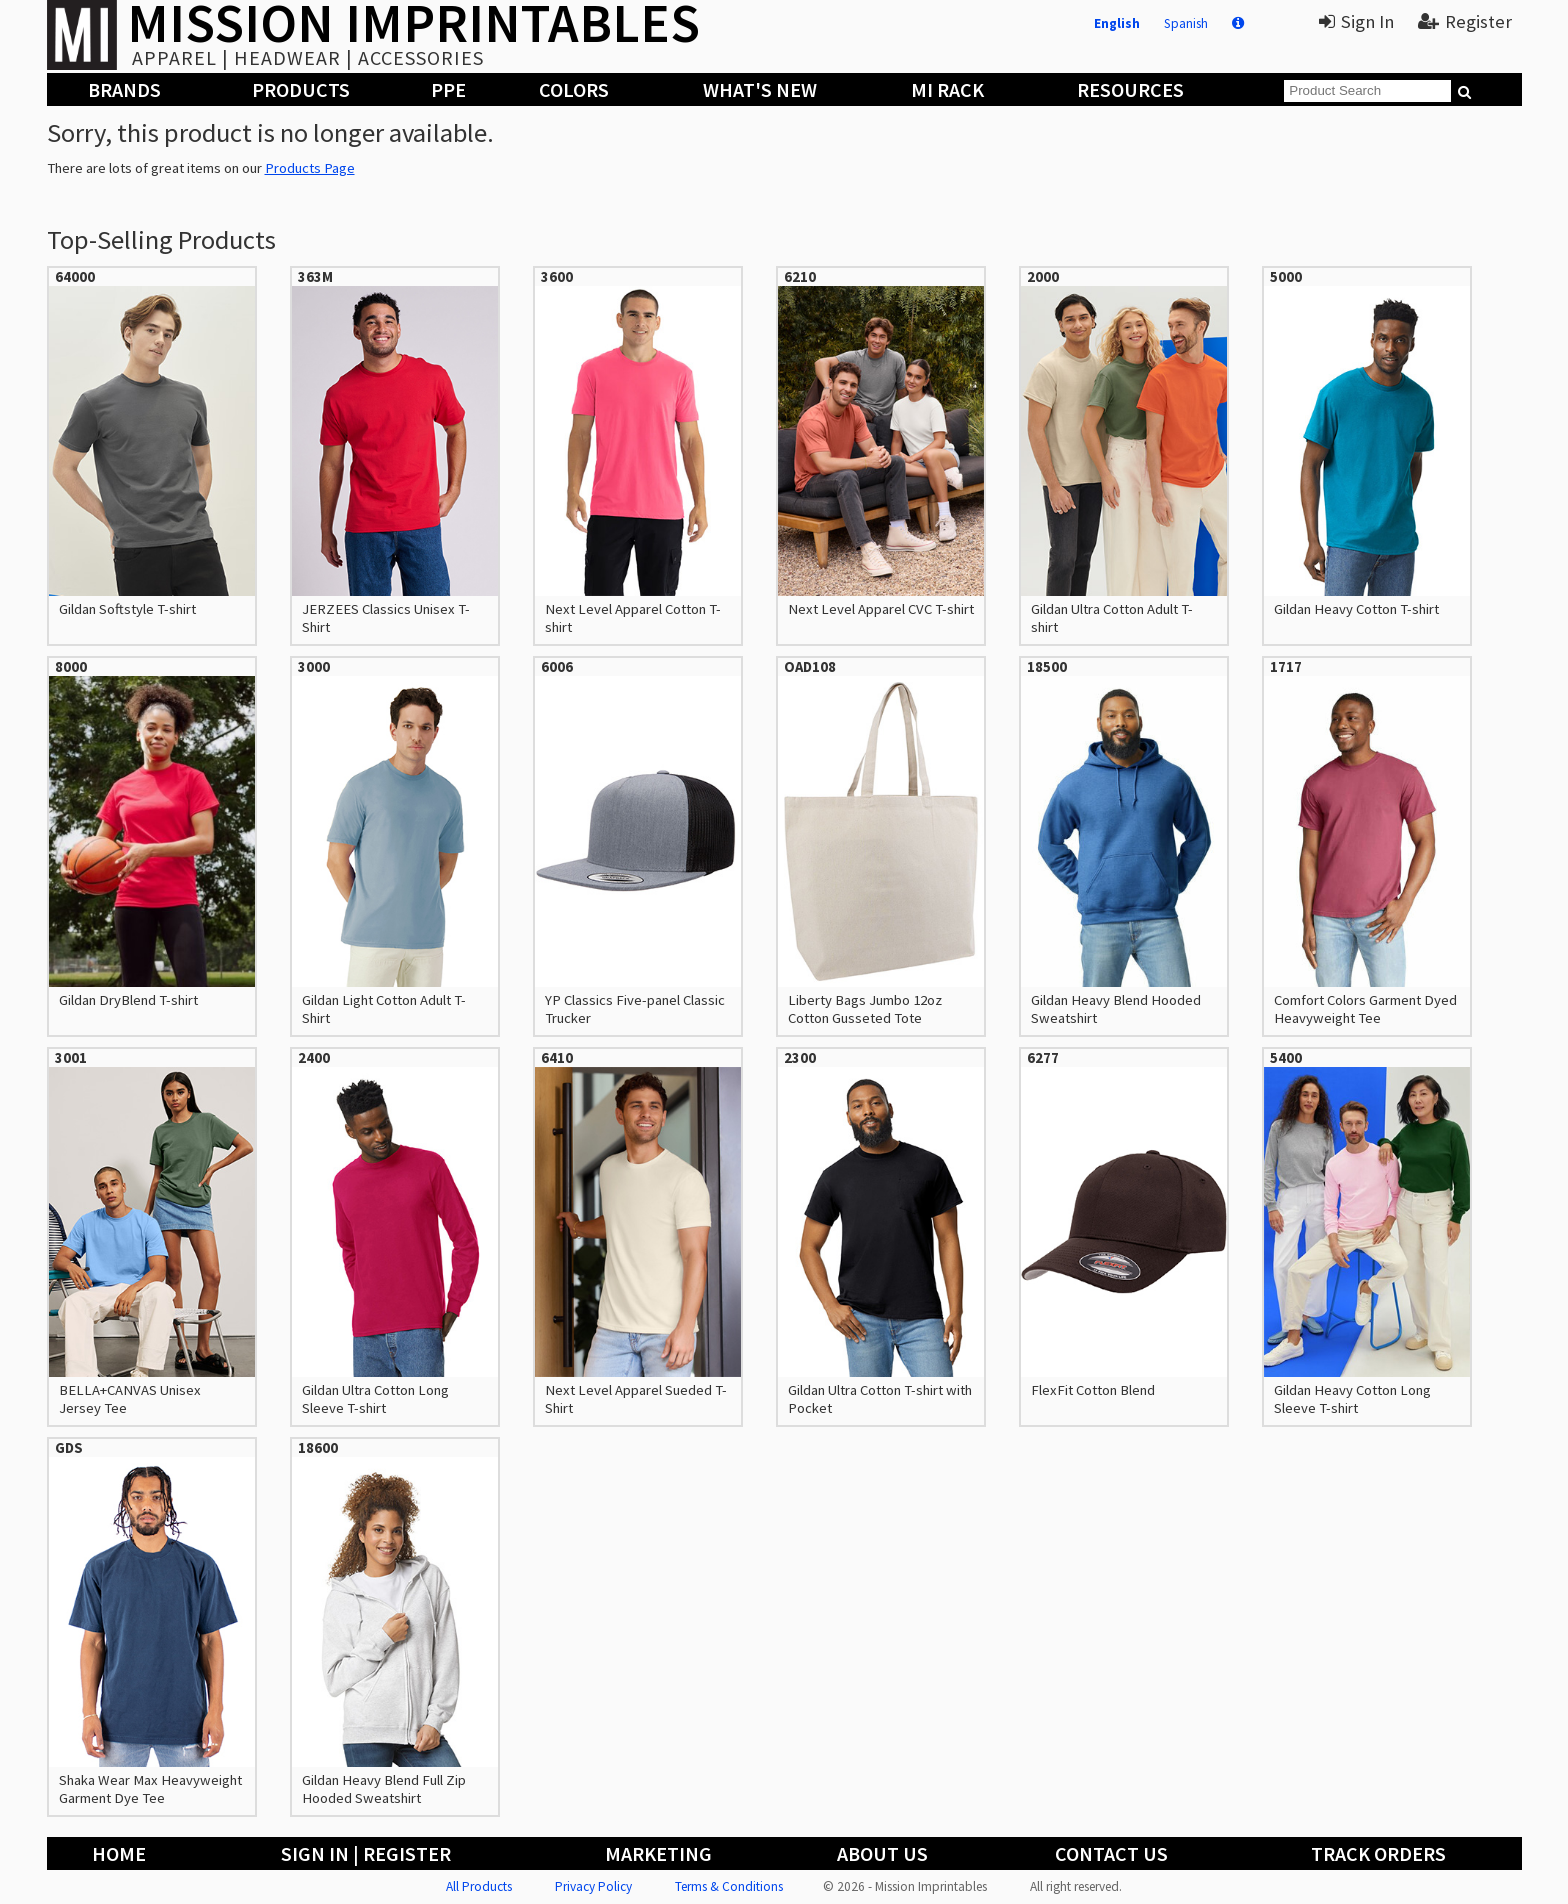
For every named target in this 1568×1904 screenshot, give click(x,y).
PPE (448, 89)
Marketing (658, 1853)
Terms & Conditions (729, 1886)
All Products (479, 1886)
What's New (760, 89)
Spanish (1186, 23)
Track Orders (1378, 1853)
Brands (124, 89)
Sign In (1356, 21)
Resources (1130, 89)
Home (119, 1853)
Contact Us (1111, 1853)
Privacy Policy (593, 1886)
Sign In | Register (366, 1853)
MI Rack (947, 89)
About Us (882, 1853)
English (1117, 23)
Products (301, 89)
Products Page (310, 168)
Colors (574, 89)
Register (1465, 21)
